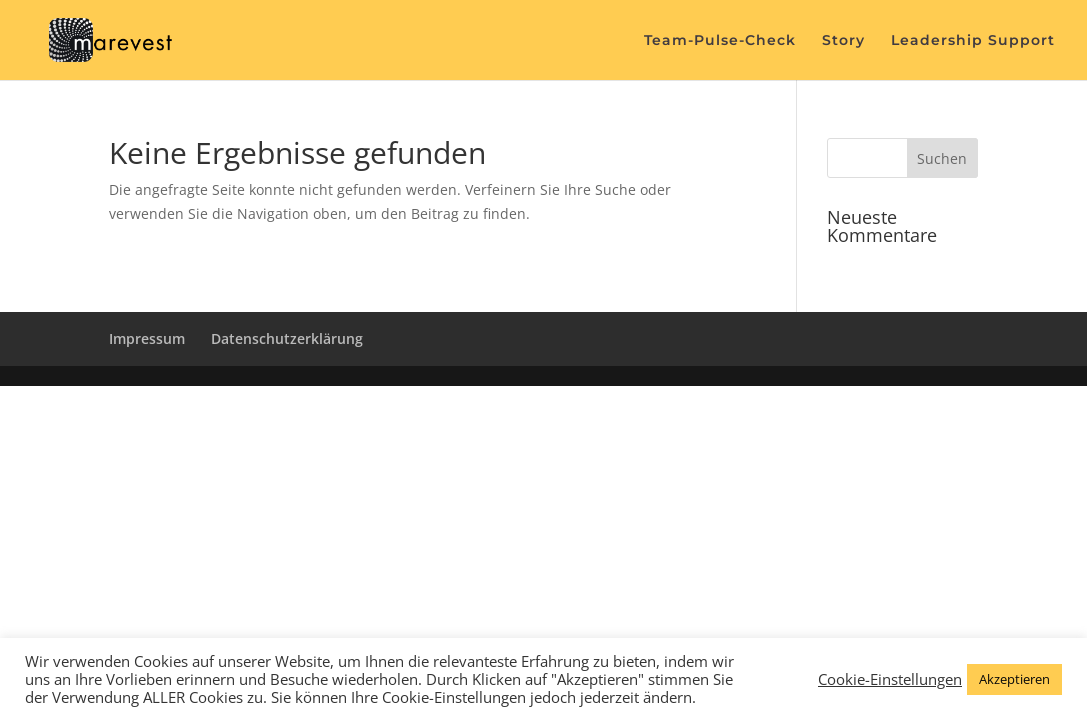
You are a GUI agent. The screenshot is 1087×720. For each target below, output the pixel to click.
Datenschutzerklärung (287, 338)
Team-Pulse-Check (720, 41)
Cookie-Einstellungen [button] (890, 679)
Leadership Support (973, 41)
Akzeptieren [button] (1014, 679)
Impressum (147, 338)
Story (843, 41)
